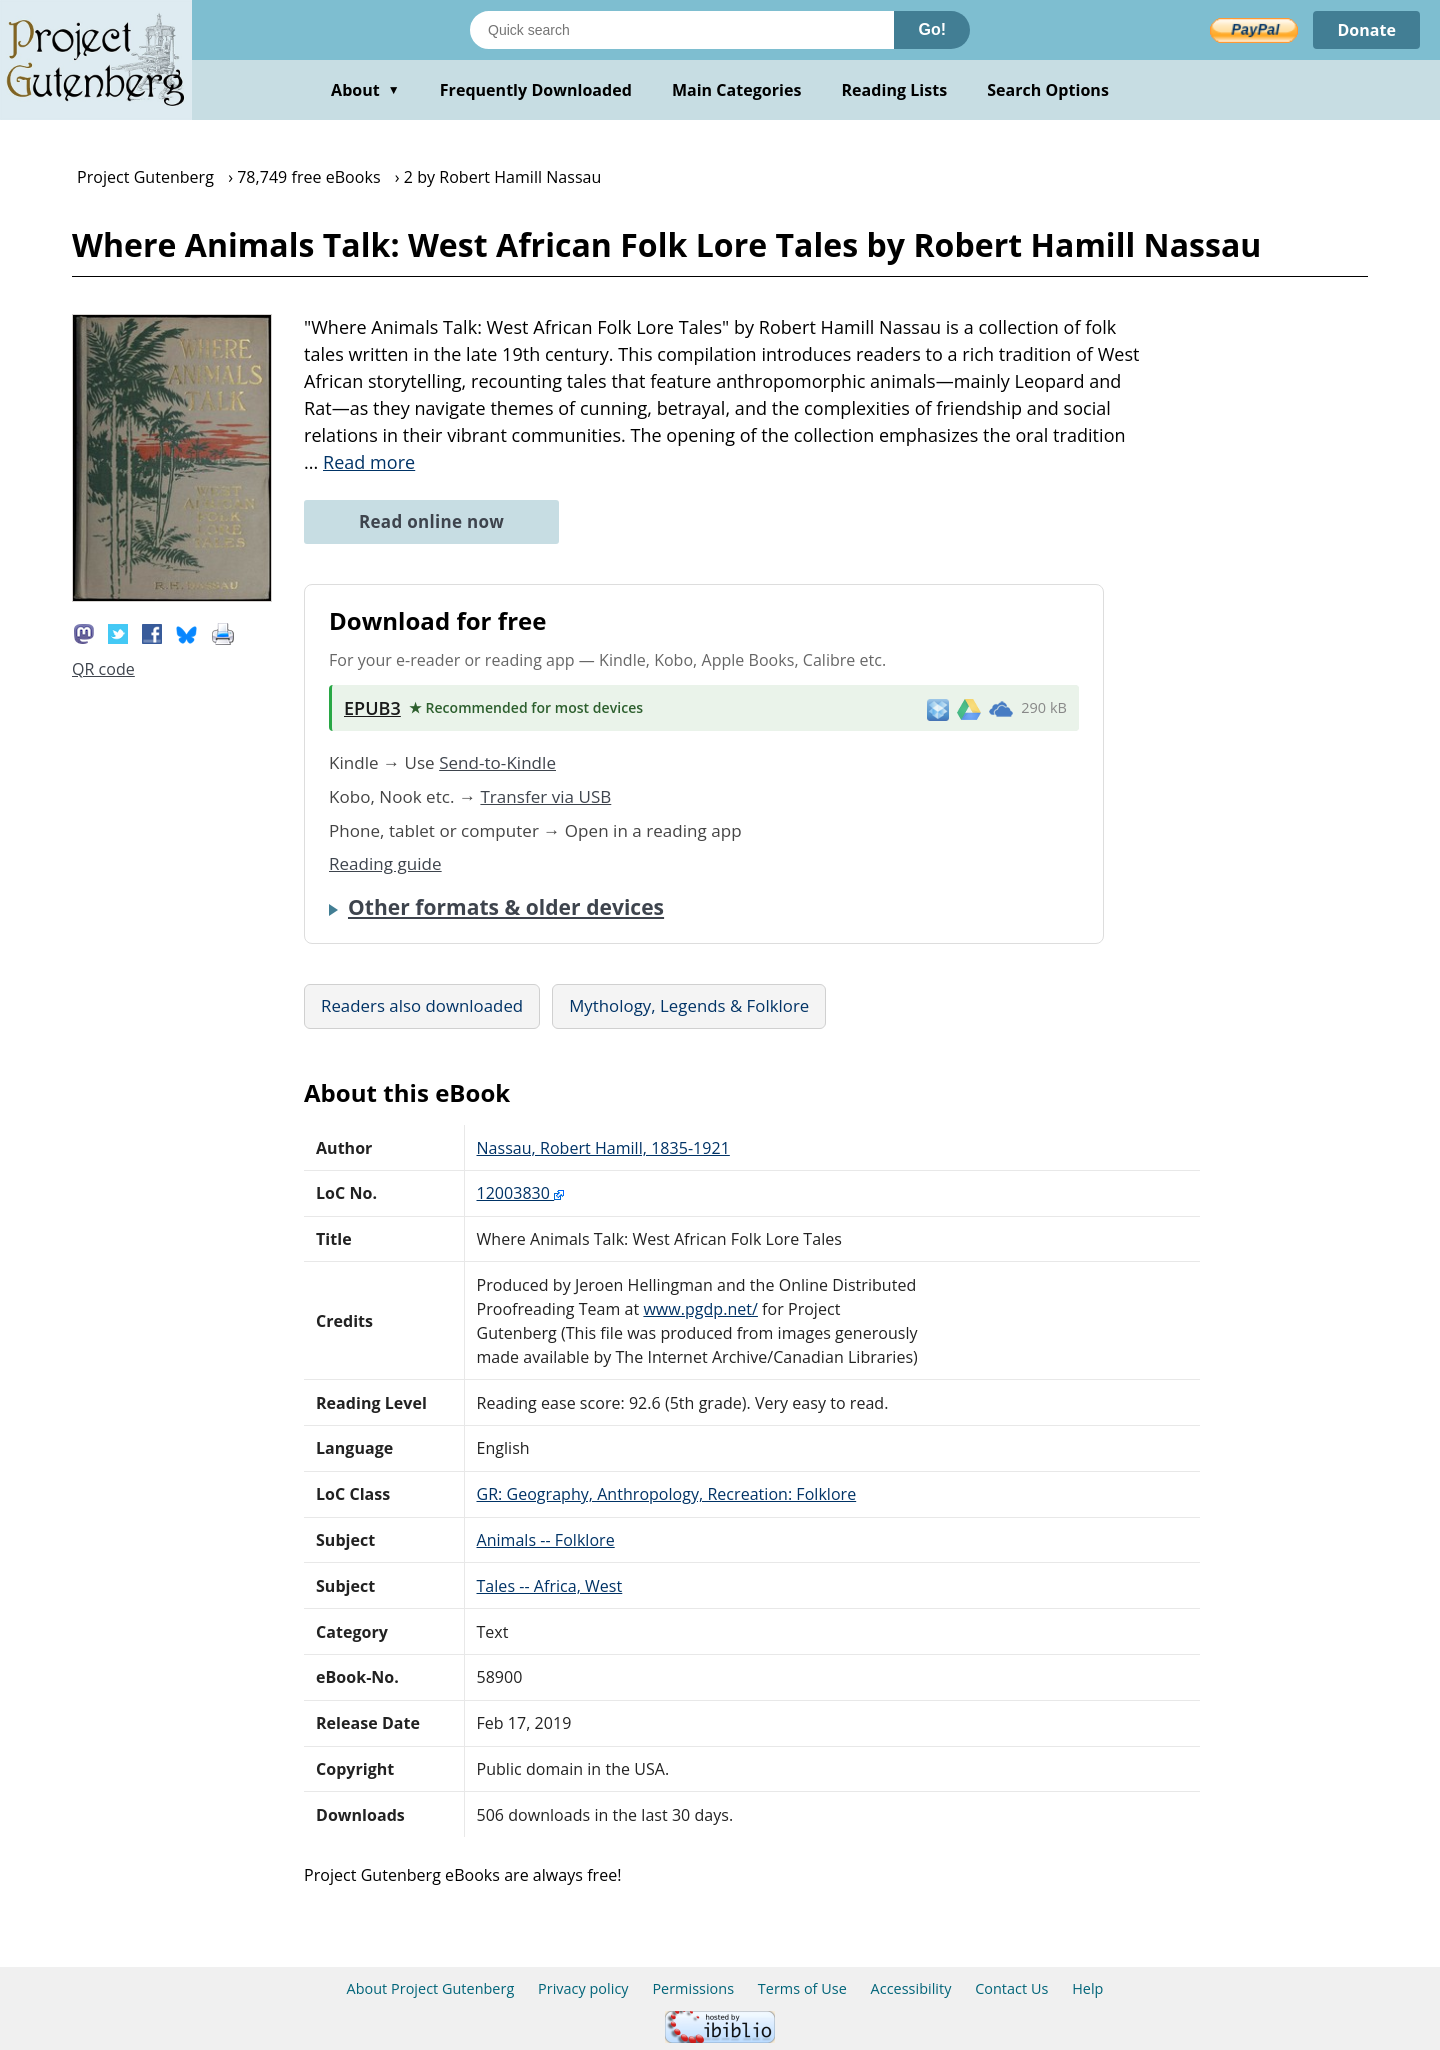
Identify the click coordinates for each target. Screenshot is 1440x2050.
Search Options (1048, 90)
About (365, 90)
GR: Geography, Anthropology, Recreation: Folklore (667, 1494)
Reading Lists (895, 90)
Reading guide (385, 863)
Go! (932, 29)
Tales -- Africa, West (550, 1586)
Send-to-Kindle (497, 762)
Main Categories (737, 90)
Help (1087, 1988)
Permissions (693, 1988)
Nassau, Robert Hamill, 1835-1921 (603, 1148)
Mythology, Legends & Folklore (689, 1005)
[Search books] (682, 30)
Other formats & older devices (506, 907)
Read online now (431, 521)
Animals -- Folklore (546, 1540)
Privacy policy (583, 1988)
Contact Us (1011, 1988)
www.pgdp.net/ (700, 1309)
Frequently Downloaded (536, 90)
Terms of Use (802, 1988)
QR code (103, 669)
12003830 (521, 1193)
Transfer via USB (545, 796)
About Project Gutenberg (431, 1988)
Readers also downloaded (422, 1005)
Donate (1366, 30)
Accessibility (911, 1988)
